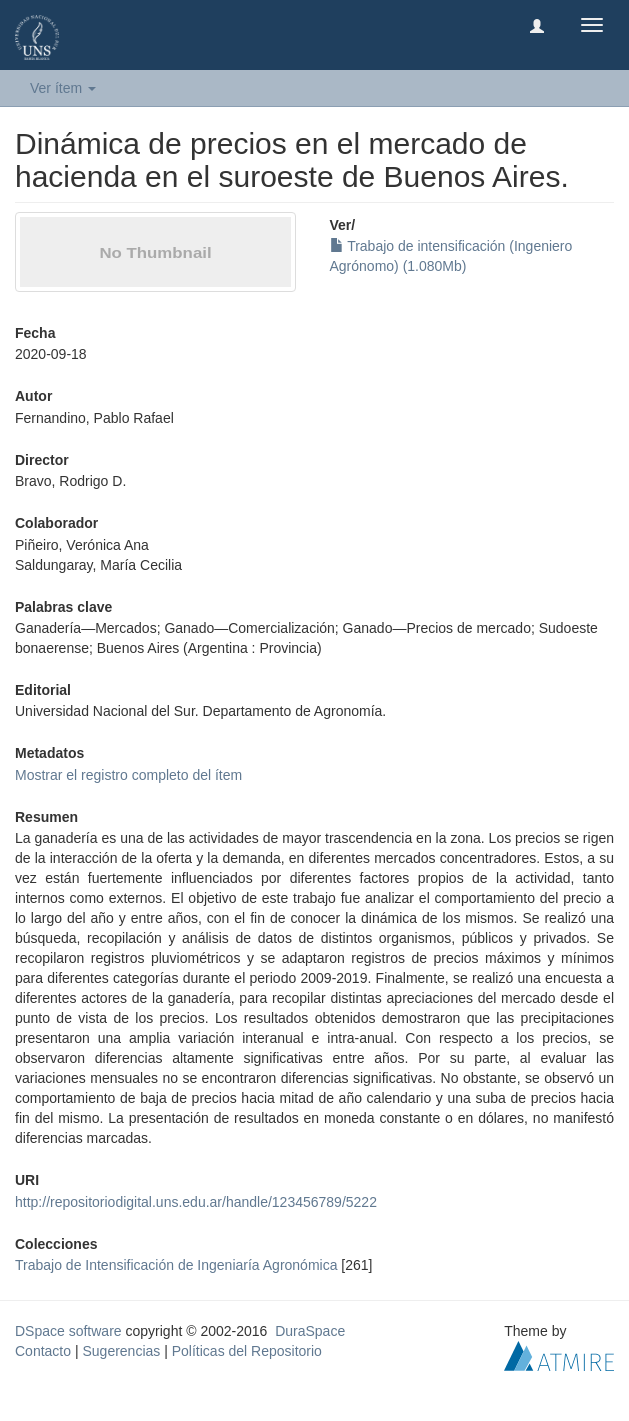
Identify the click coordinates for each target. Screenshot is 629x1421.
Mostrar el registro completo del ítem (128, 775)
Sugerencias (121, 1351)
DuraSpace (310, 1331)
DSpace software (68, 1331)
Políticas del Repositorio (247, 1351)
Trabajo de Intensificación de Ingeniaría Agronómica (176, 1265)
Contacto (43, 1351)
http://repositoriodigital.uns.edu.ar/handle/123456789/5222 (196, 1202)
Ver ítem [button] (63, 88)
